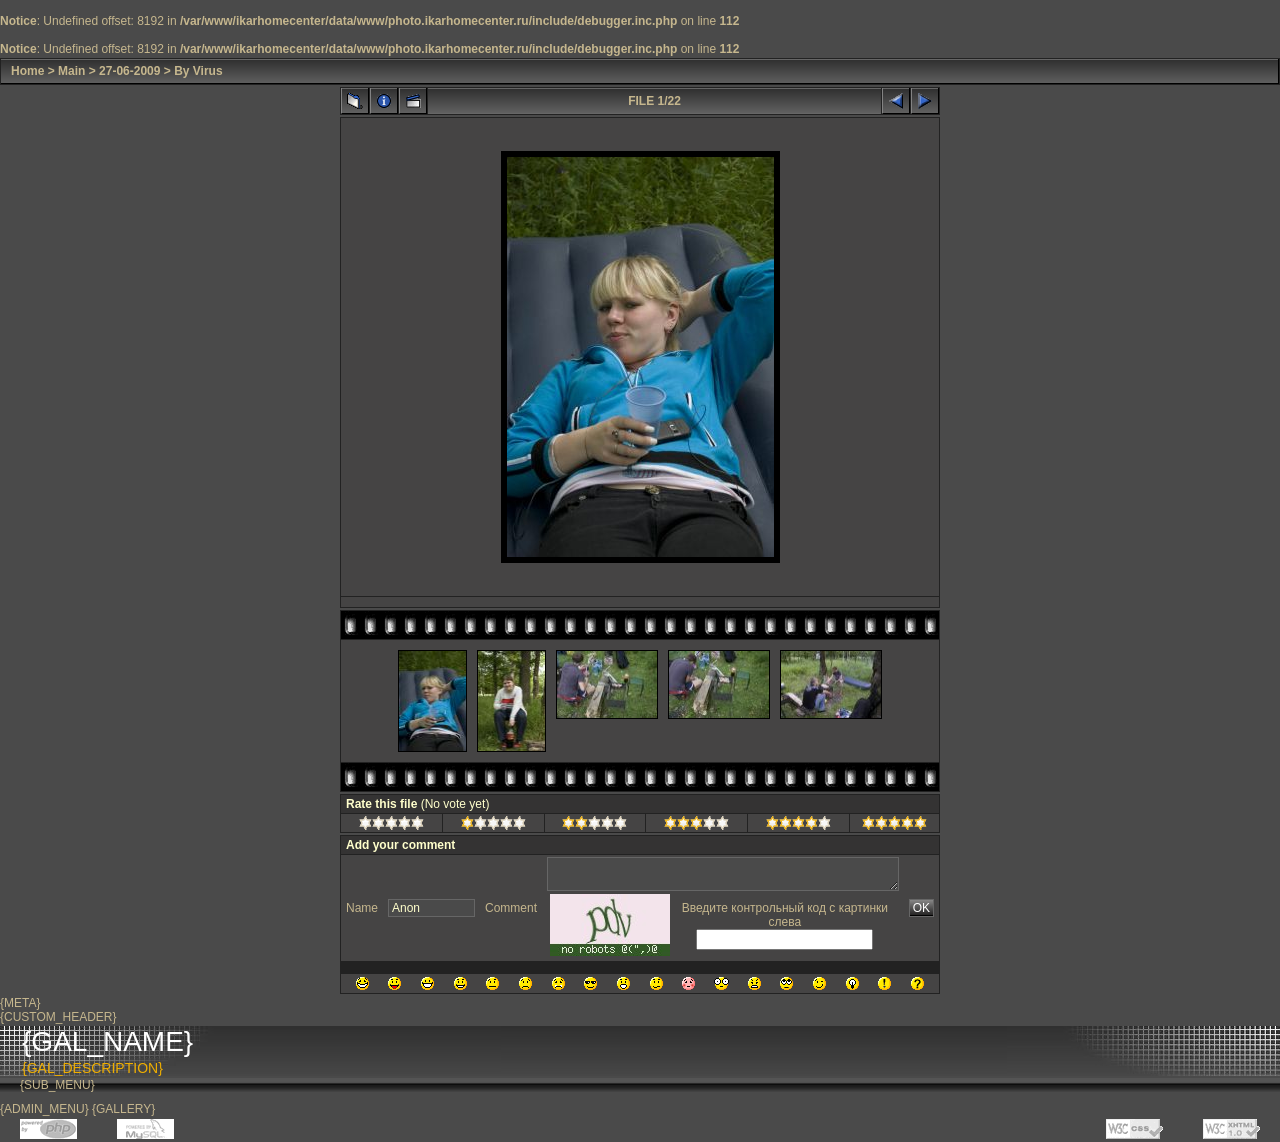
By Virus (198, 71)
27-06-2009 (129, 71)
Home (27, 71)
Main (71, 71)
